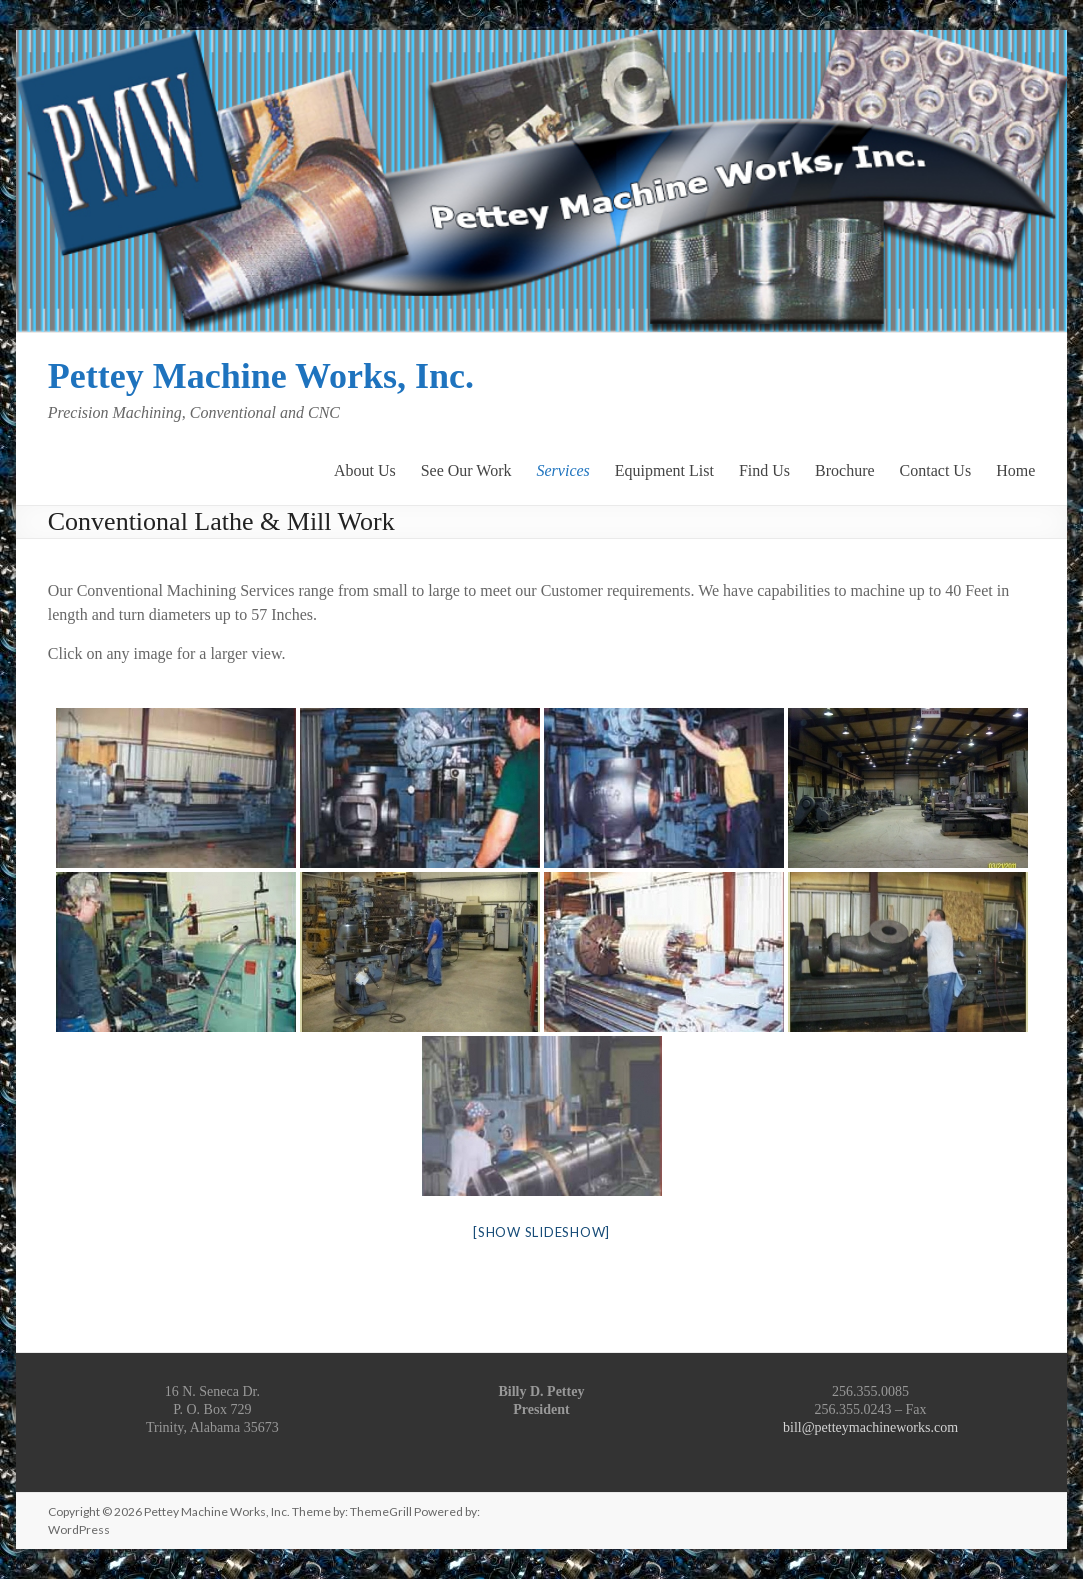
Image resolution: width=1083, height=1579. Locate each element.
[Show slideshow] (541, 1232)
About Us (365, 469)
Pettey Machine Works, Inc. (261, 376)
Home (1015, 469)
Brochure (845, 469)
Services (563, 469)
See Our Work (466, 469)
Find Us (764, 469)
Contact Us (936, 469)
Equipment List (664, 469)
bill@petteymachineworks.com (870, 1427)
